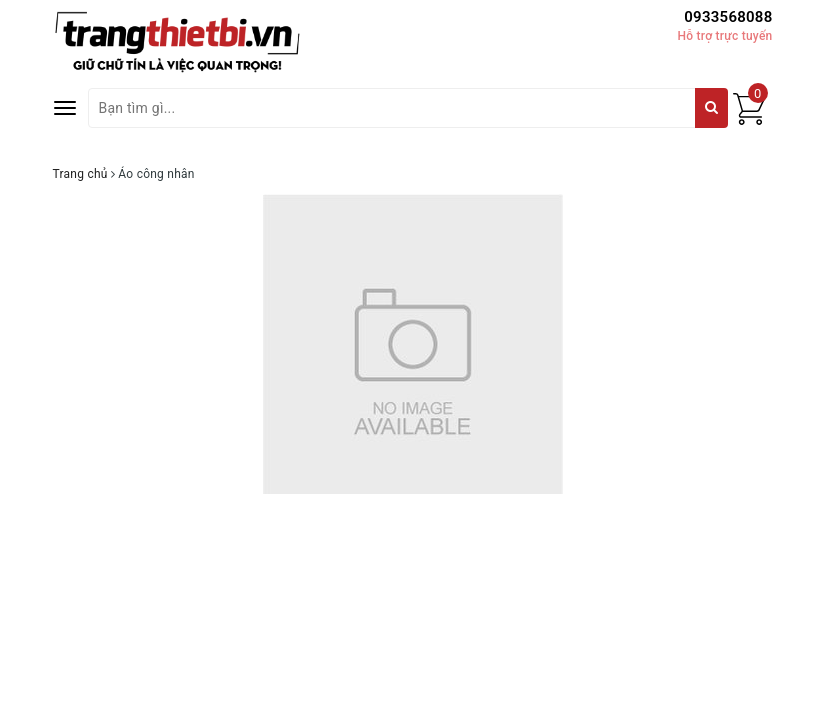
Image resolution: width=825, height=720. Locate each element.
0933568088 (728, 17)
